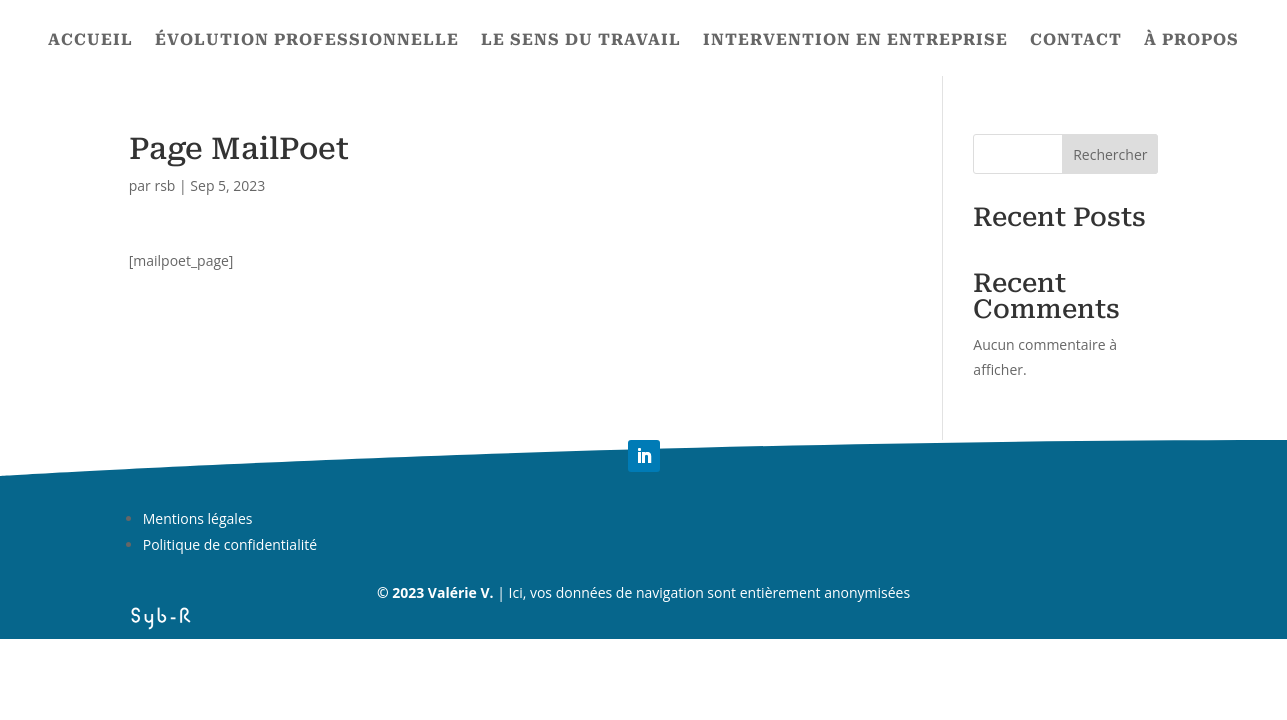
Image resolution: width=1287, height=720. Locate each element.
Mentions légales (198, 518)
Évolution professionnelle (307, 41)
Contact (1076, 41)
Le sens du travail (581, 41)
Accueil (90, 41)
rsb (164, 185)
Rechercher (1110, 154)
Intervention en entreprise (855, 41)
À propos (1191, 41)
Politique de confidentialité (230, 544)
